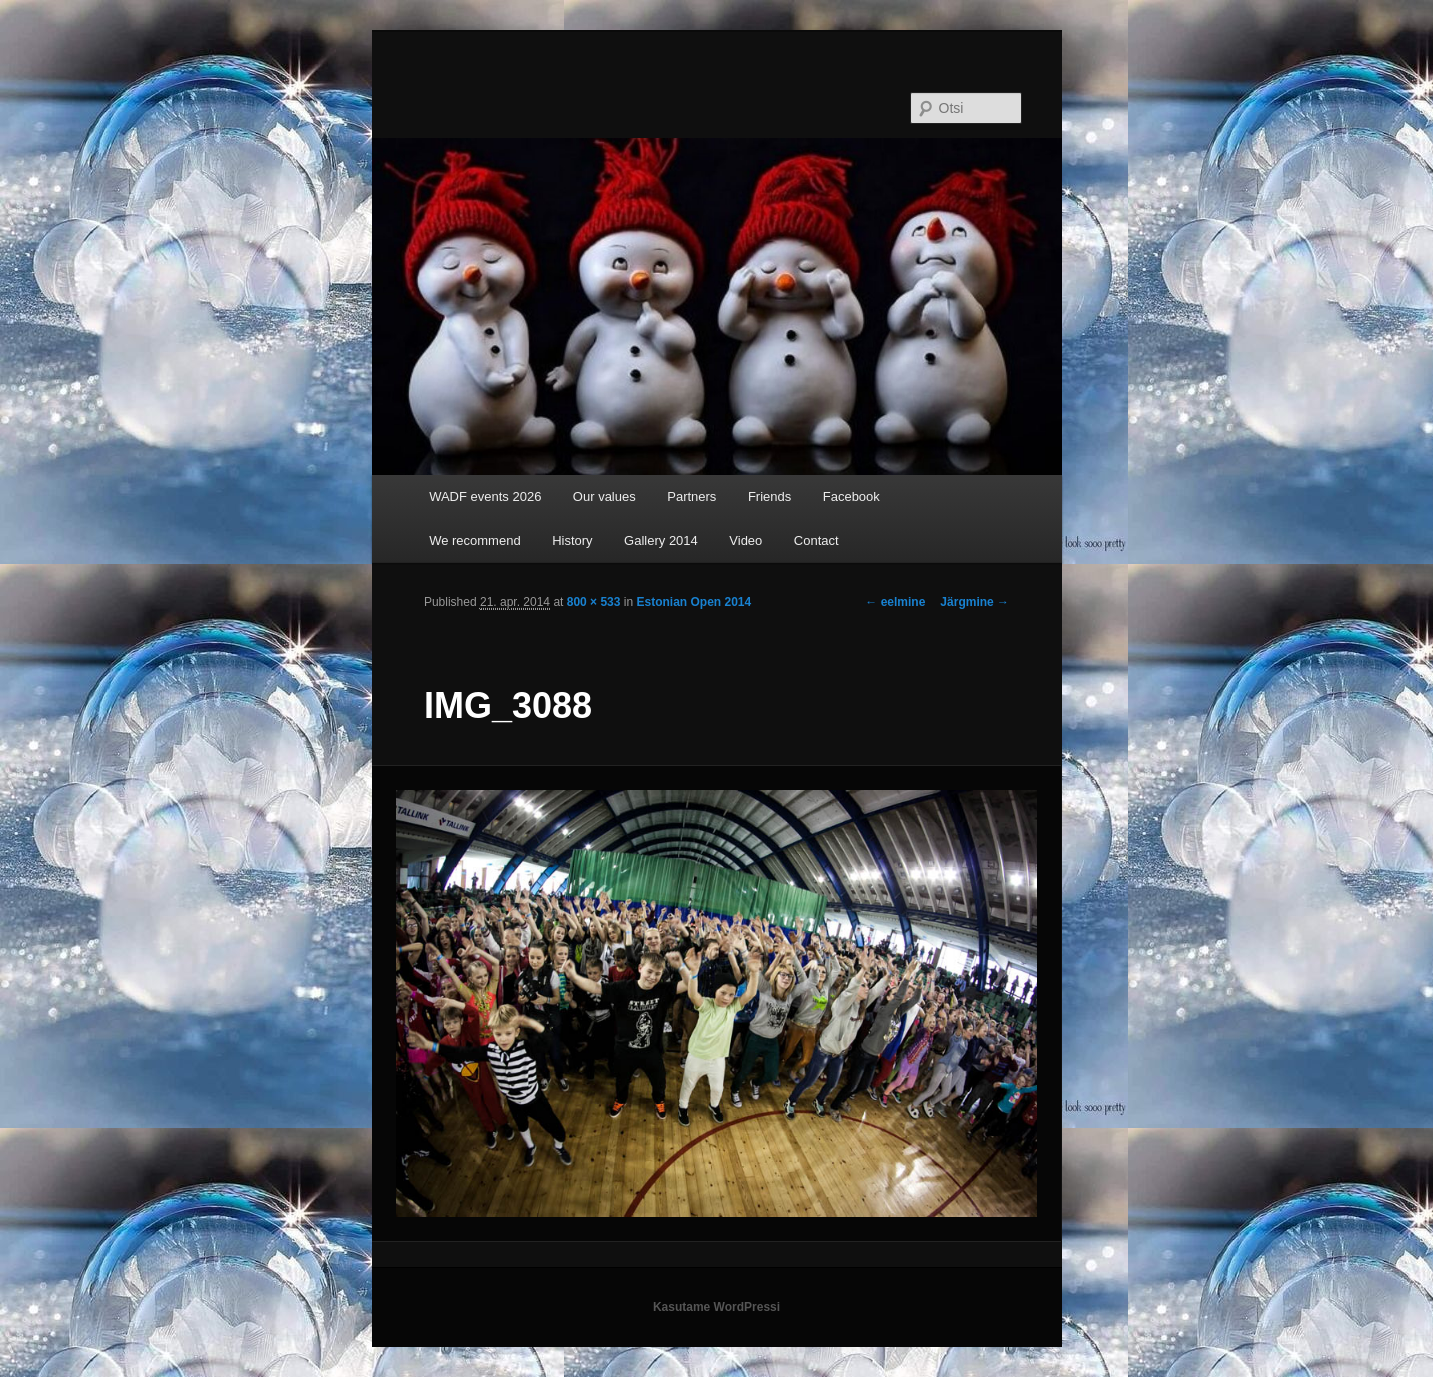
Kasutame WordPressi (716, 1307)
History (572, 540)
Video (745, 540)
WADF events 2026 (485, 496)
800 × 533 (594, 602)
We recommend (475, 540)
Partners (691, 496)
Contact (816, 540)
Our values (604, 496)
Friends (769, 496)
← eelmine (895, 602)
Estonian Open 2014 (693, 602)
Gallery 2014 (661, 540)
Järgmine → (974, 602)
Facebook (851, 496)
